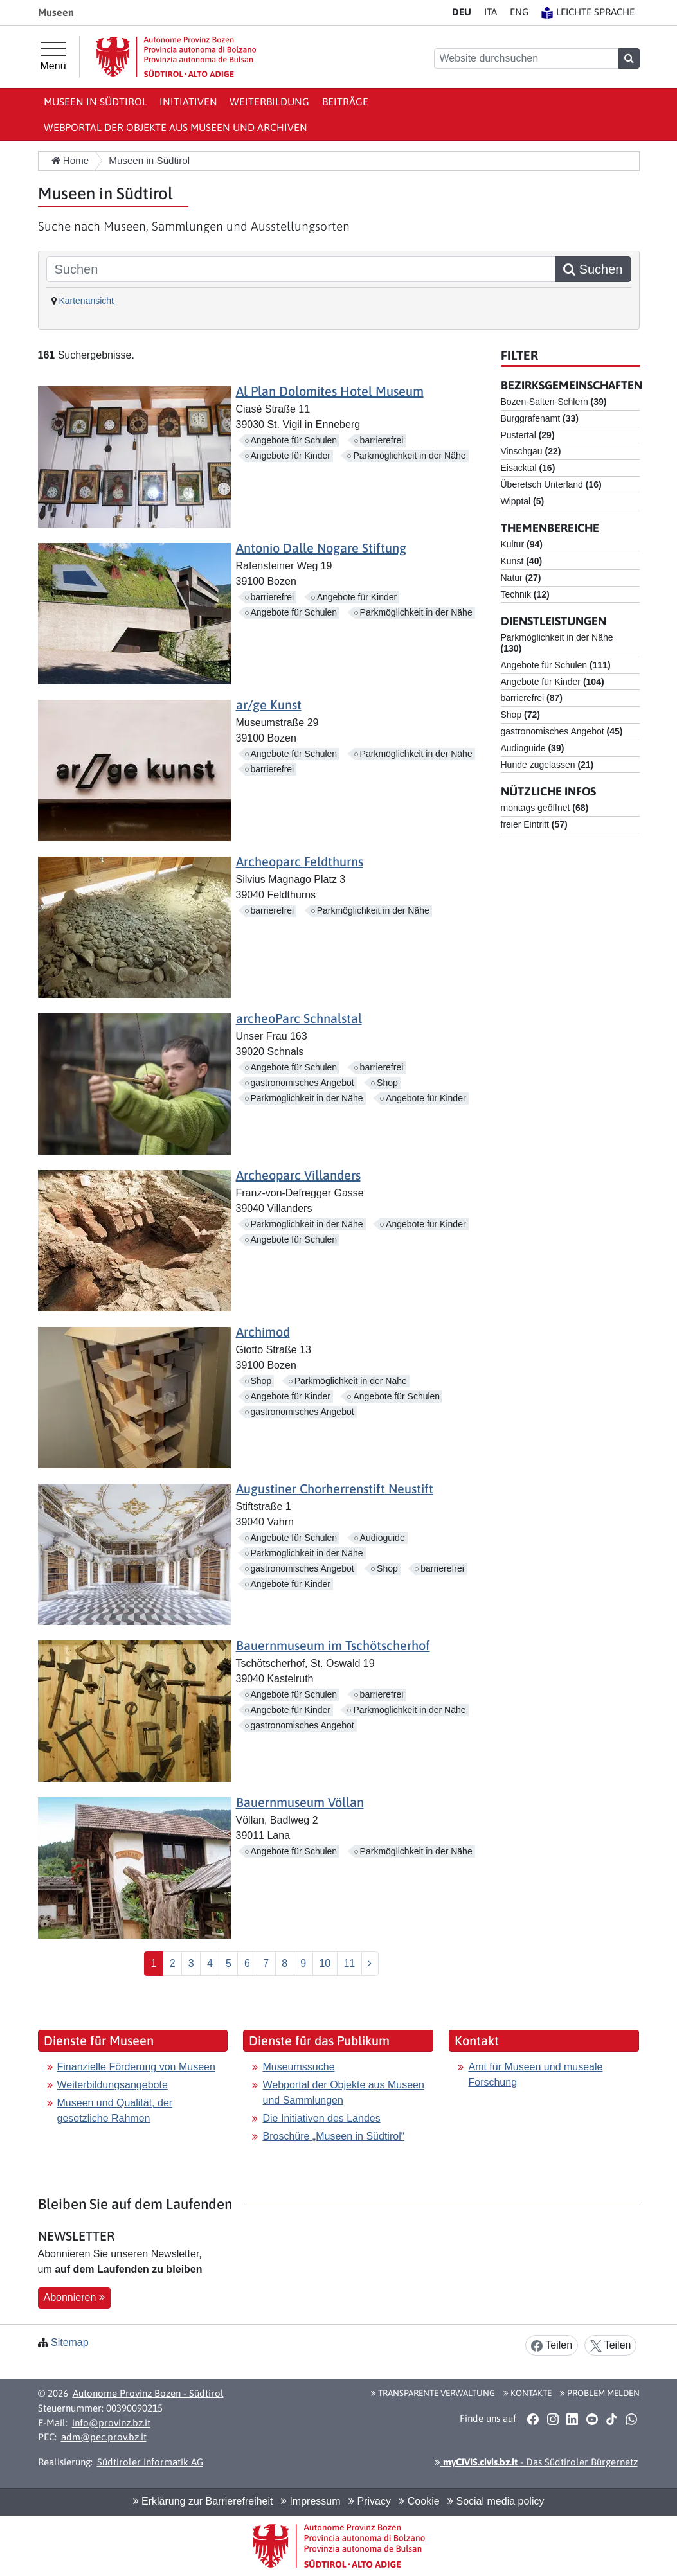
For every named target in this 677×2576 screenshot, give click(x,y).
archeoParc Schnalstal (299, 1018)
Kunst (522, 561)
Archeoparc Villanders (298, 1175)
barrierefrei (382, 440)
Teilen (551, 2346)
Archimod (263, 1331)
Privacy (369, 2501)
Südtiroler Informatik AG (150, 2461)
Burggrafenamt (540, 418)
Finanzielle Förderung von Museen (136, 2066)
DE (461, 11)
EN (519, 11)
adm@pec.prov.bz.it (104, 2436)
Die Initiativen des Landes (321, 2118)
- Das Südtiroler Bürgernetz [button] (536, 2461)
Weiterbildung (269, 101)
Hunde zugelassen (547, 764)
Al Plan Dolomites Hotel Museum (330, 391)
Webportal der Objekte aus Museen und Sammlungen (343, 2092)
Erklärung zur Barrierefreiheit (203, 2501)
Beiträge (345, 101)
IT (490, 11)
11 (349, 1963)
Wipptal (523, 501)
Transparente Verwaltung (433, 2393)
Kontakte (527, 2393)
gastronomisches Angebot (302, 1083)
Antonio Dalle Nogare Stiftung (321, 547)
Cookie (419, 2501)
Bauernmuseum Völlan (300, 1802)
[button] (533, 2419)
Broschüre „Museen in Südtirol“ (333, 2136)
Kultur (522, 544)
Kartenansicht (86, 301)
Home (70, 160)
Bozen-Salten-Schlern (554, 401)
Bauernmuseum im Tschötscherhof (333, 1645)
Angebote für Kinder (291, 455)
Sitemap (70, 2342)
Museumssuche (298, 2066)
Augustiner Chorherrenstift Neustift (334, 1488)
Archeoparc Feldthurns (299, 861)
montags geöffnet (545, 808)
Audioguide (382, 1537)
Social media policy (495, 2501)
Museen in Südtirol (95, 101)
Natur (521, 578)
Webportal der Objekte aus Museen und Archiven (175, 127)
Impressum (311, 2501)
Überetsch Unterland (551, 484)
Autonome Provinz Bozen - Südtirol (148, 2393)
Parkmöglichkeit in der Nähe (409, 455)
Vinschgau (531, 451)
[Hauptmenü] (53, 56)
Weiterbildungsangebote (112, 2084)
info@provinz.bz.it (111, 2422)
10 (324, 1963)
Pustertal (528, 435)
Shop (387, 1083)
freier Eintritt (534, 824)
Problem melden (600, 2393)
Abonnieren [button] (74, 2297)
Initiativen (188, 101)
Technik (525, 594)
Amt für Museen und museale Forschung (535, 2074)
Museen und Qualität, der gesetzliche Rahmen (115, 2110)
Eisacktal (528, 468)
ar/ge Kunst (269, 704)
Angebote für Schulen (294, 440)
